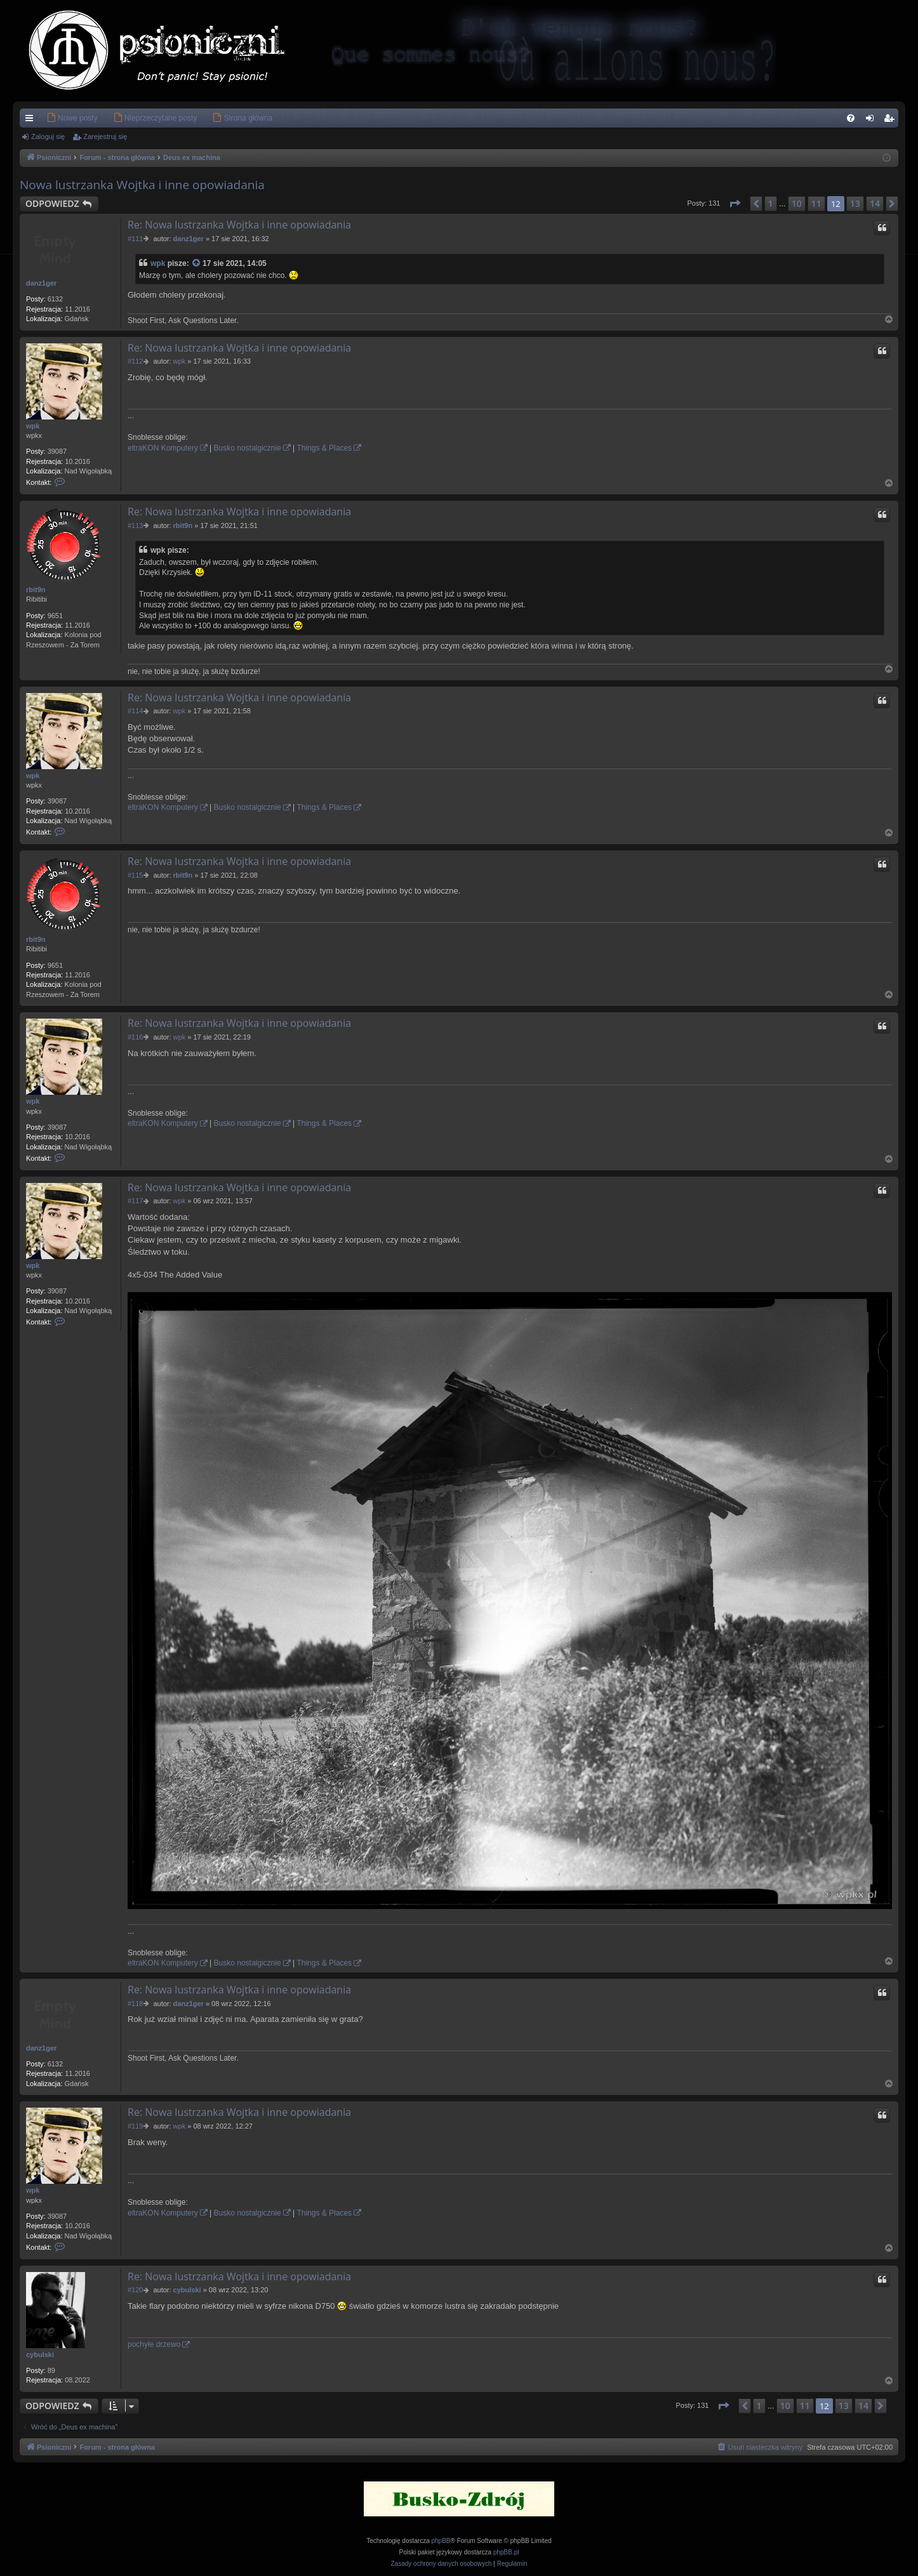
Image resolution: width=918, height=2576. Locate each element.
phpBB (441, 2540)
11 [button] (816, 203)
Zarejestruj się (105, 136)
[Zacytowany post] (197, 264)
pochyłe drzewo (154, 2344)
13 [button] (855, 203)
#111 (135, 238)
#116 (135, 1037)
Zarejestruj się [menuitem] (891, 121)
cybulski (40, 2354)
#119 (135, 2126)
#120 (135, 2290)
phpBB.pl (506, 2552)
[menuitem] (53, 118)
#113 (135, 525)
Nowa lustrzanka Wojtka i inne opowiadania (142, 184)
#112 (135, 361)
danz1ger (41, 283)
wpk (157, 263)
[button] (734, 203)
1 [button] (770, 203)
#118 (135, 2003)
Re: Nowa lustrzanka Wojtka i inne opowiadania (239, 224)
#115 (135, 875)
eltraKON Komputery (163, 448)
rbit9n (36, 589)
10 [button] (797, 203)
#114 (135, 711)
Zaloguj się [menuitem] (872, 121)
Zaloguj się (48, 136)
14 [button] (875, 203)
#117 (135, 1201)
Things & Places (324, 448)
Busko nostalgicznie (247, 448)
